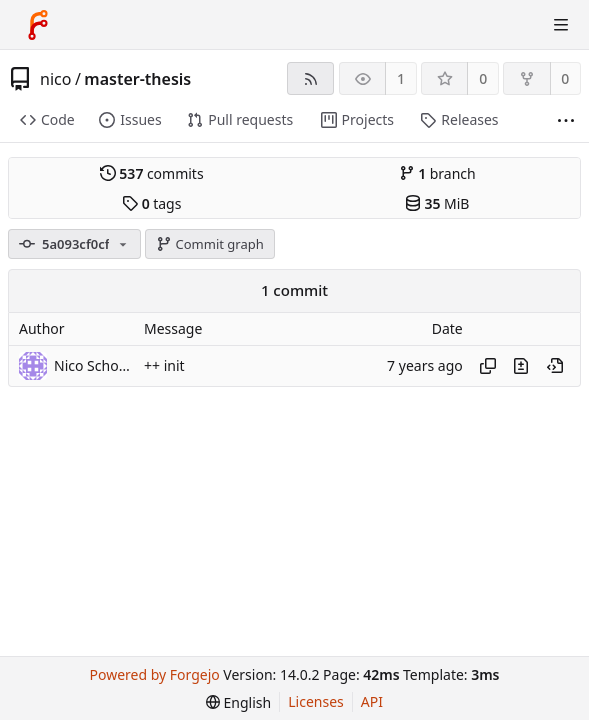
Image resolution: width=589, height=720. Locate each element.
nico (55, 79)
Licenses (316, 701)
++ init (164, 365)
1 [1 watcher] (401, 78)
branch (437, 173)
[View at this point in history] (555, 366)
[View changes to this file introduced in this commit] (521, 366)
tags (151, 203)
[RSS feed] (310, 78)
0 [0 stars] (483, 78)
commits (152, 173)
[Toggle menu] (561, 25)
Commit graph (210, 244)
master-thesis (137, 79)
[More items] (566, 120)
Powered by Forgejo (155, 674)
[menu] (238, 702)
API (372, 701)
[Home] (38, 25)
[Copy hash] (488, 366)
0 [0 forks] (565, 78)
